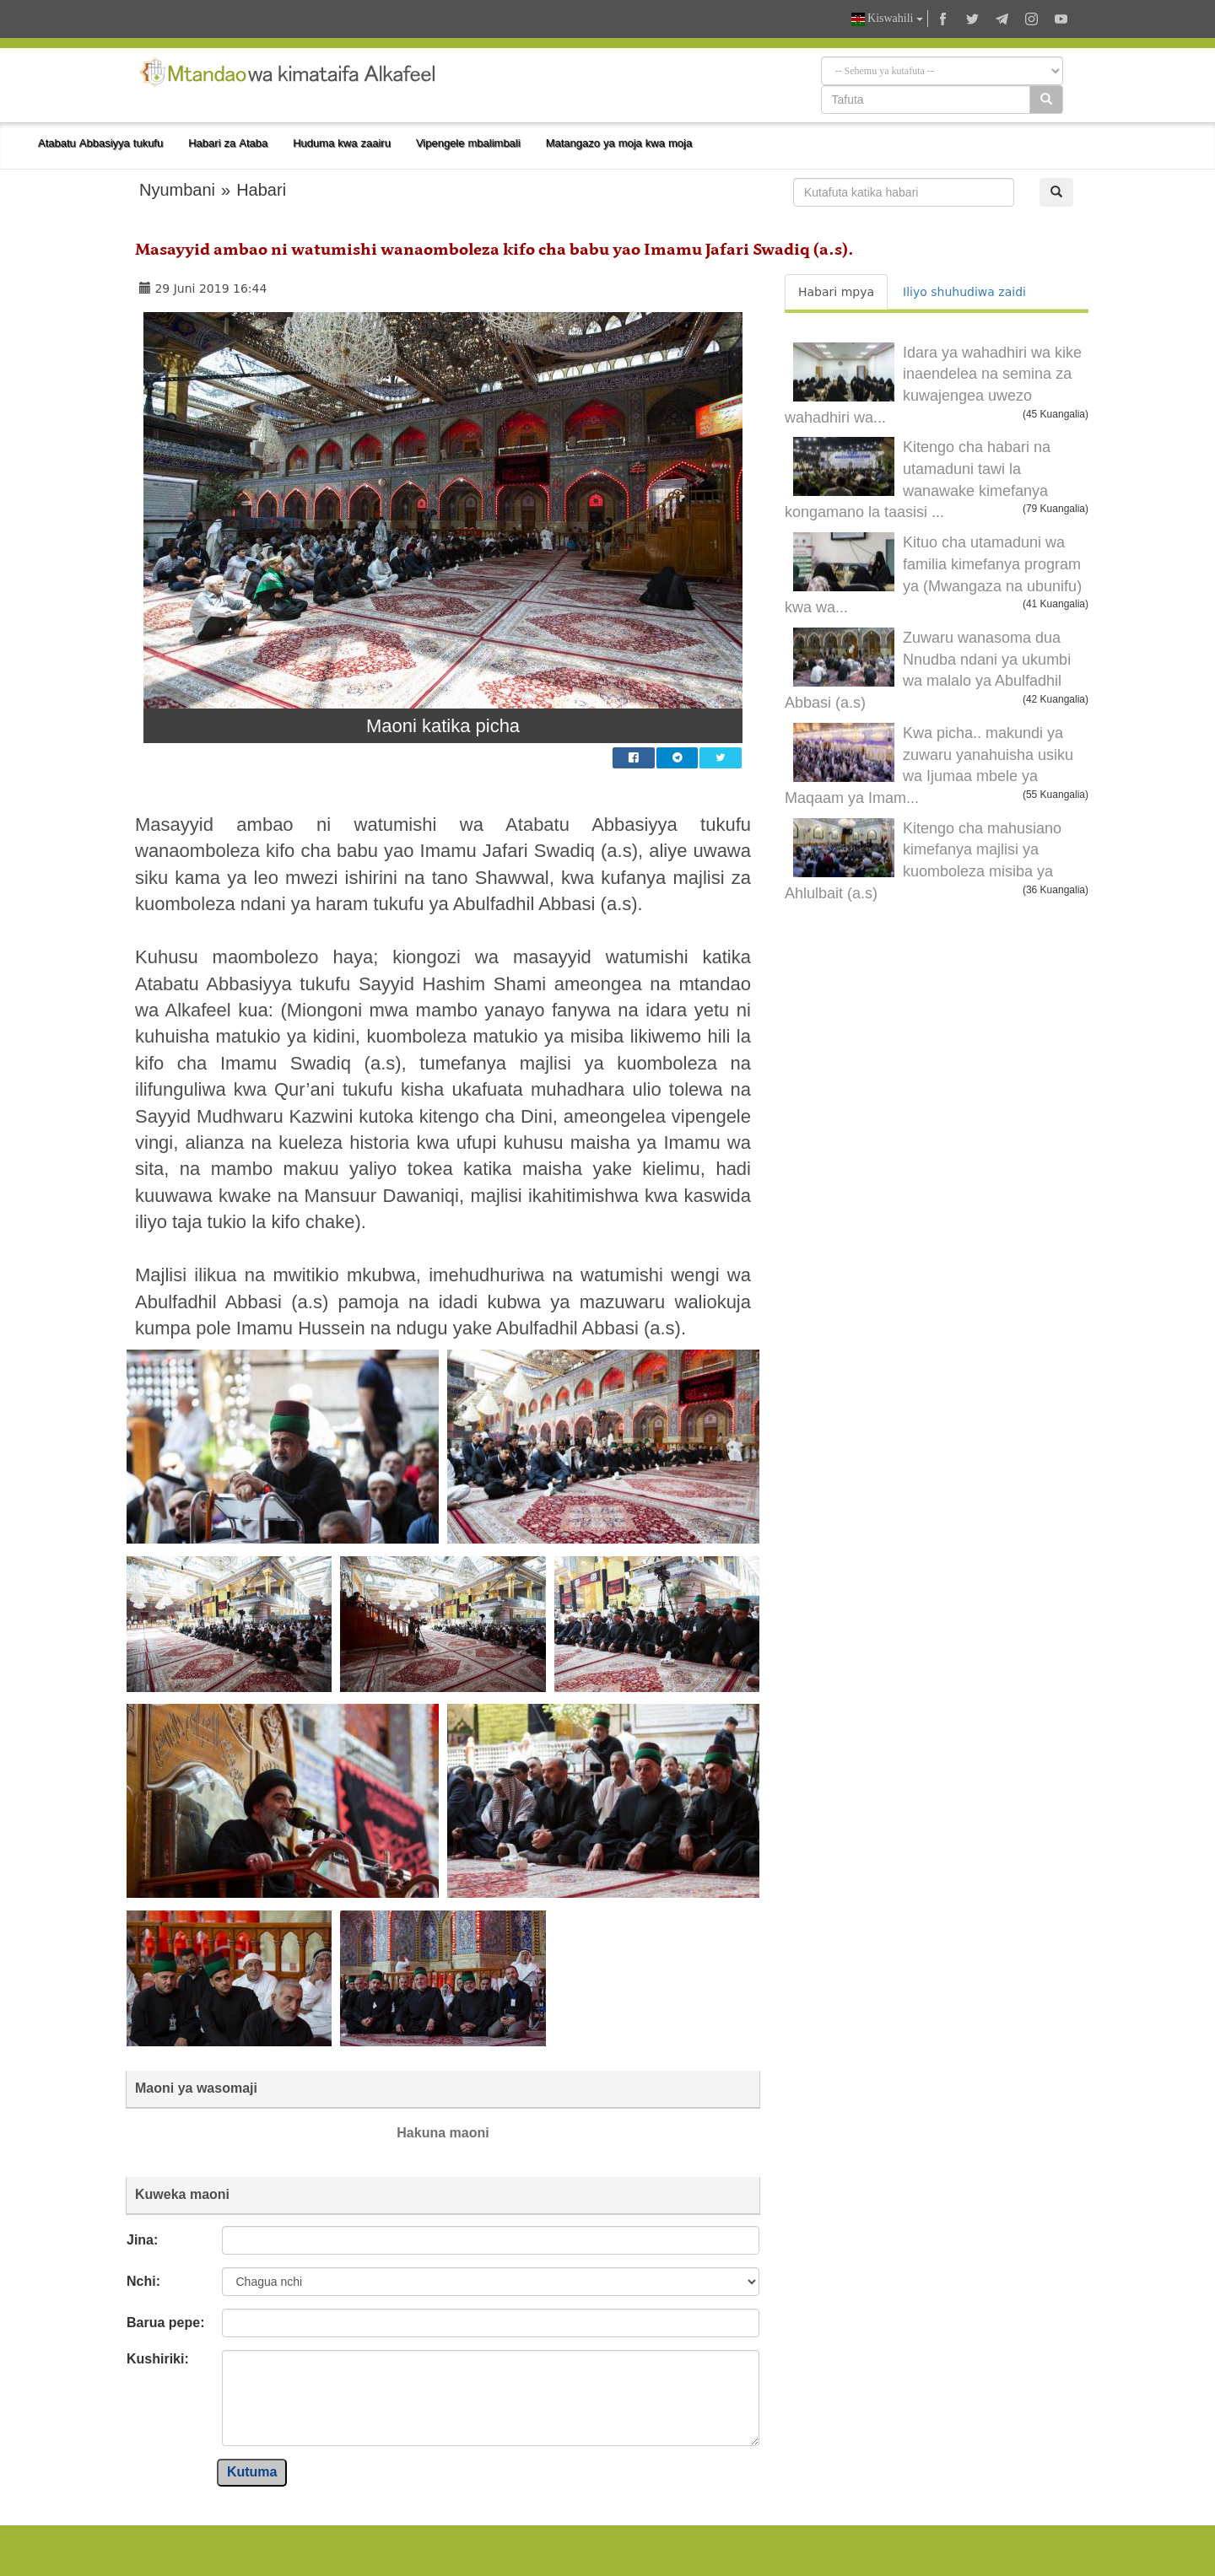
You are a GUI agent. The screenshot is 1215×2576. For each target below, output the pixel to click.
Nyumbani (177, 190)
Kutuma (252, 2472)
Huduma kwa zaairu (342, 143)
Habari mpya (836, 292)
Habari (261, 190)
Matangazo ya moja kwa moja (619, 143)
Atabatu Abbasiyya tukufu (100, 143)
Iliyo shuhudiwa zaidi (964, 292)
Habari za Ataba (227, 143)
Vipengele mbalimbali (468, 143)
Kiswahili (887, 19)
